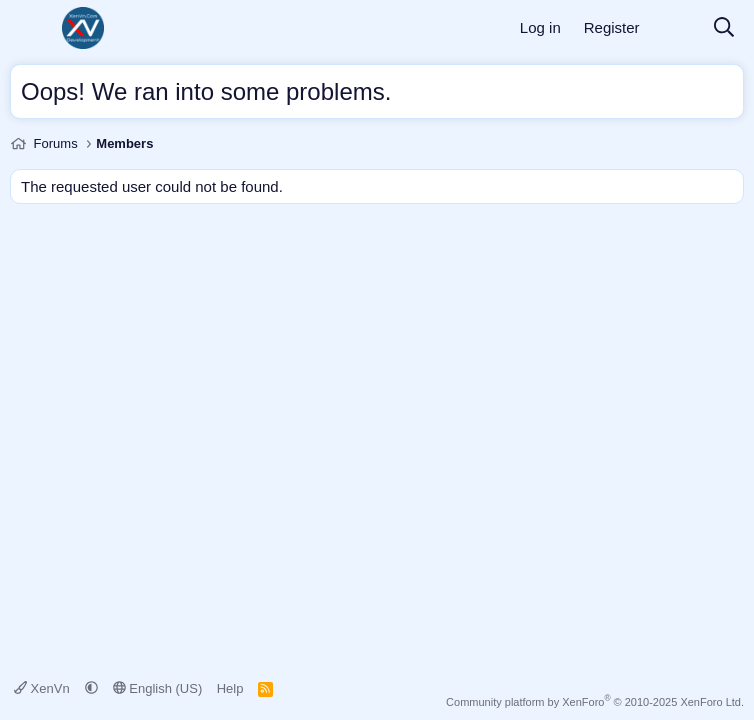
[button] (91, 688)
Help (230, 688)
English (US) (158, 688)
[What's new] (676, 28)
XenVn (43, 688)
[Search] (724, 28)
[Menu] (27, 28)
